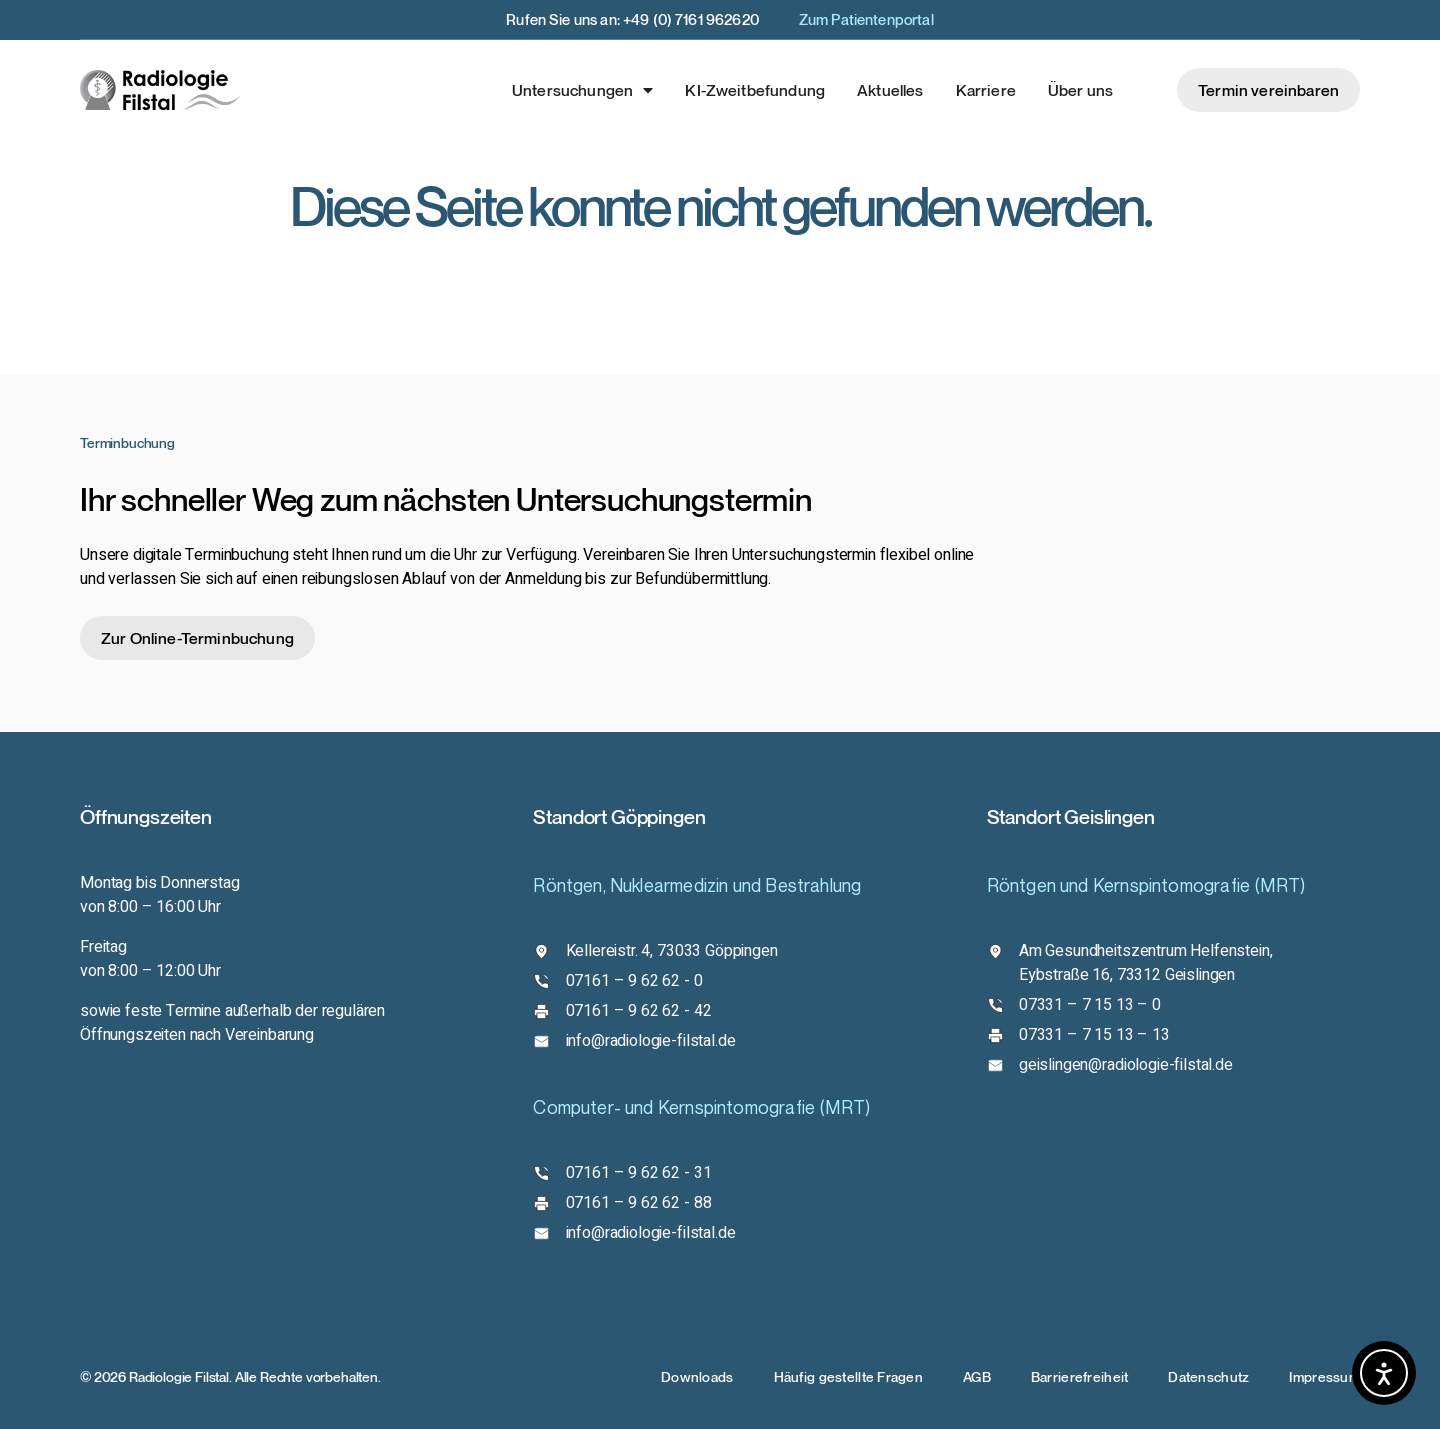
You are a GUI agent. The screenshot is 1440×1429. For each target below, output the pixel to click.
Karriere (986, 90)
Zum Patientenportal (866, 19)
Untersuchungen (582, 90)
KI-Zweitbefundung (755, 90)
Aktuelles (890, 90)
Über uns (1080, 90)
